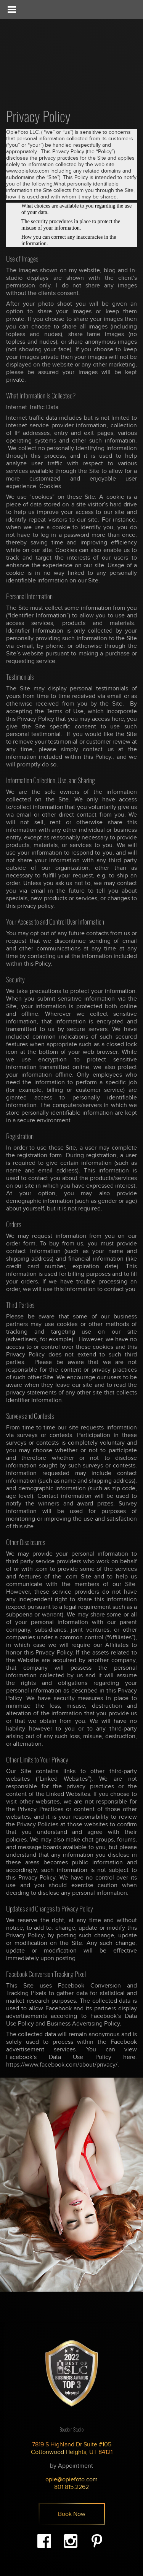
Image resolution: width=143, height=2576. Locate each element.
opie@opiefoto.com (71, 2479)
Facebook (44, 2541)
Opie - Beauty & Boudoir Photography (55, 50)
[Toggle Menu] (11, 9)
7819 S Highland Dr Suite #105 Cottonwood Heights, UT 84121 (71, 2448)
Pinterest (97, 2541)
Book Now (71, 2514)
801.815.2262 (71, 2487)
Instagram (70, 2541)
